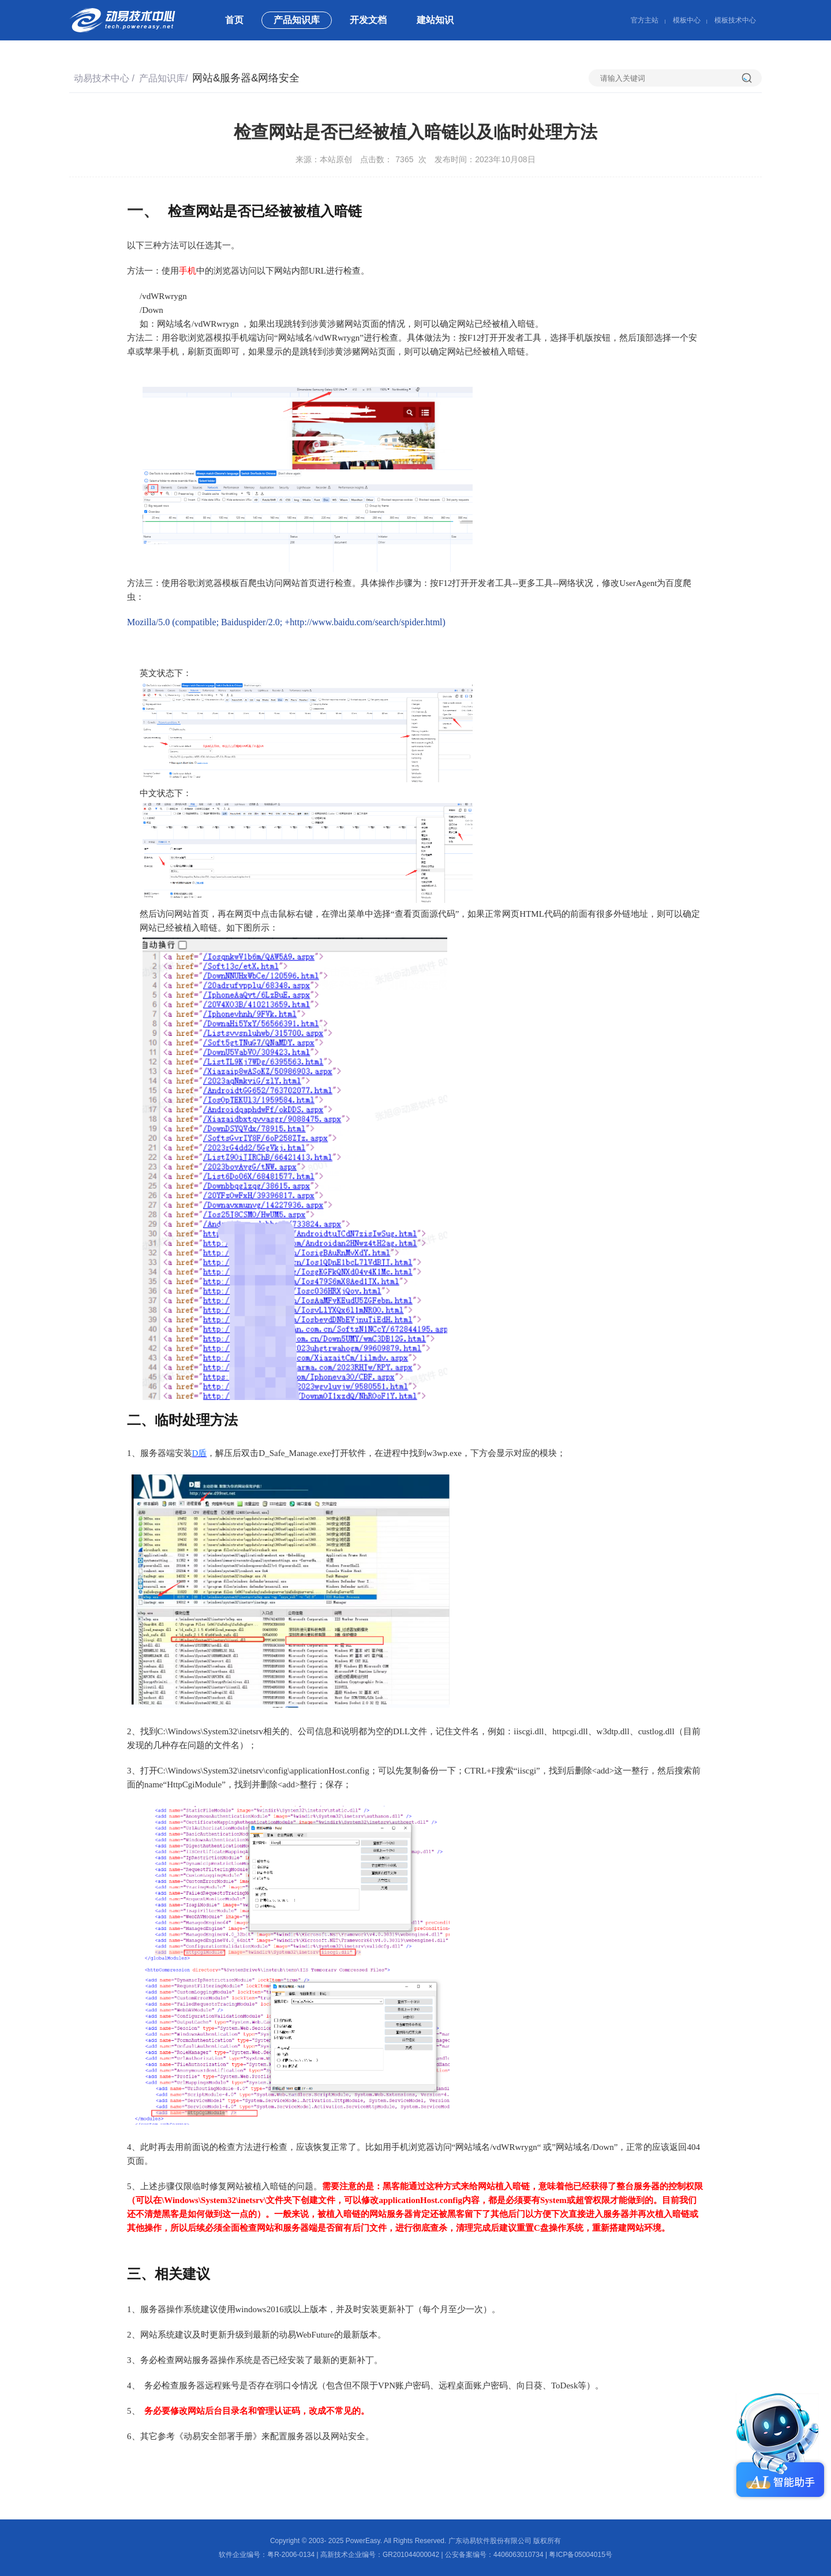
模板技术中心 (735, 20)
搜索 (752, 78)
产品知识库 (297, 20)
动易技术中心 (101, 78)
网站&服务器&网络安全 (246, 78)
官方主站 (644, 20)
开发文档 (368, 20)
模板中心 (687, 20)
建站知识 (435, 20)
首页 (234, 20)
